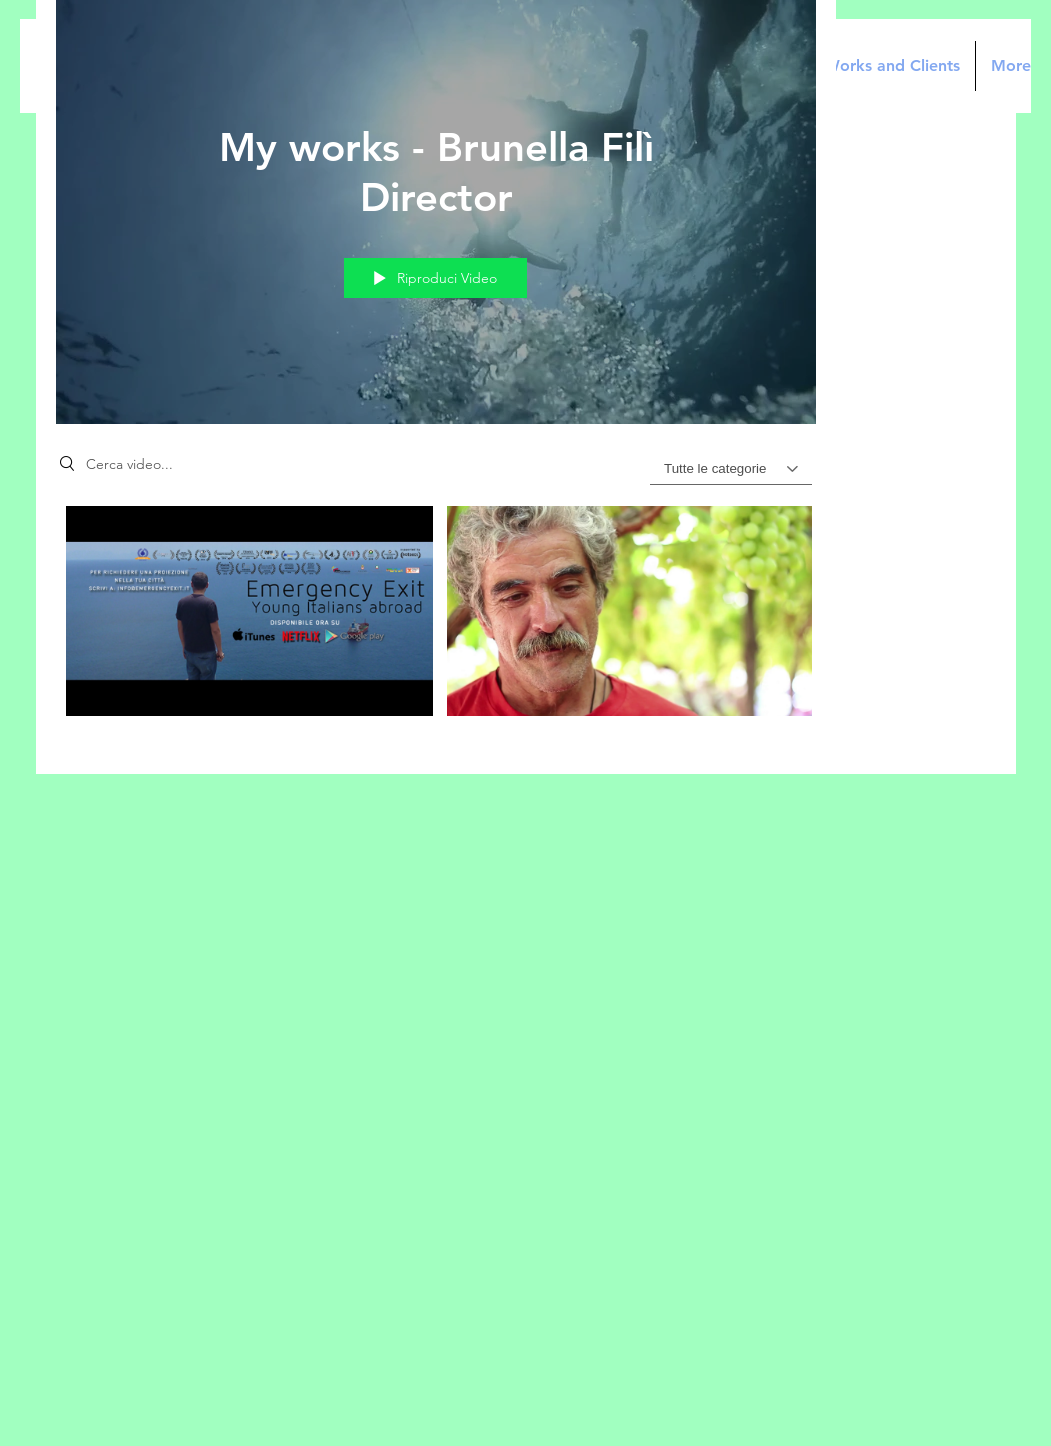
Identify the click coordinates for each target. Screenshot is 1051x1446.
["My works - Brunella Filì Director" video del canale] (436, 625)
